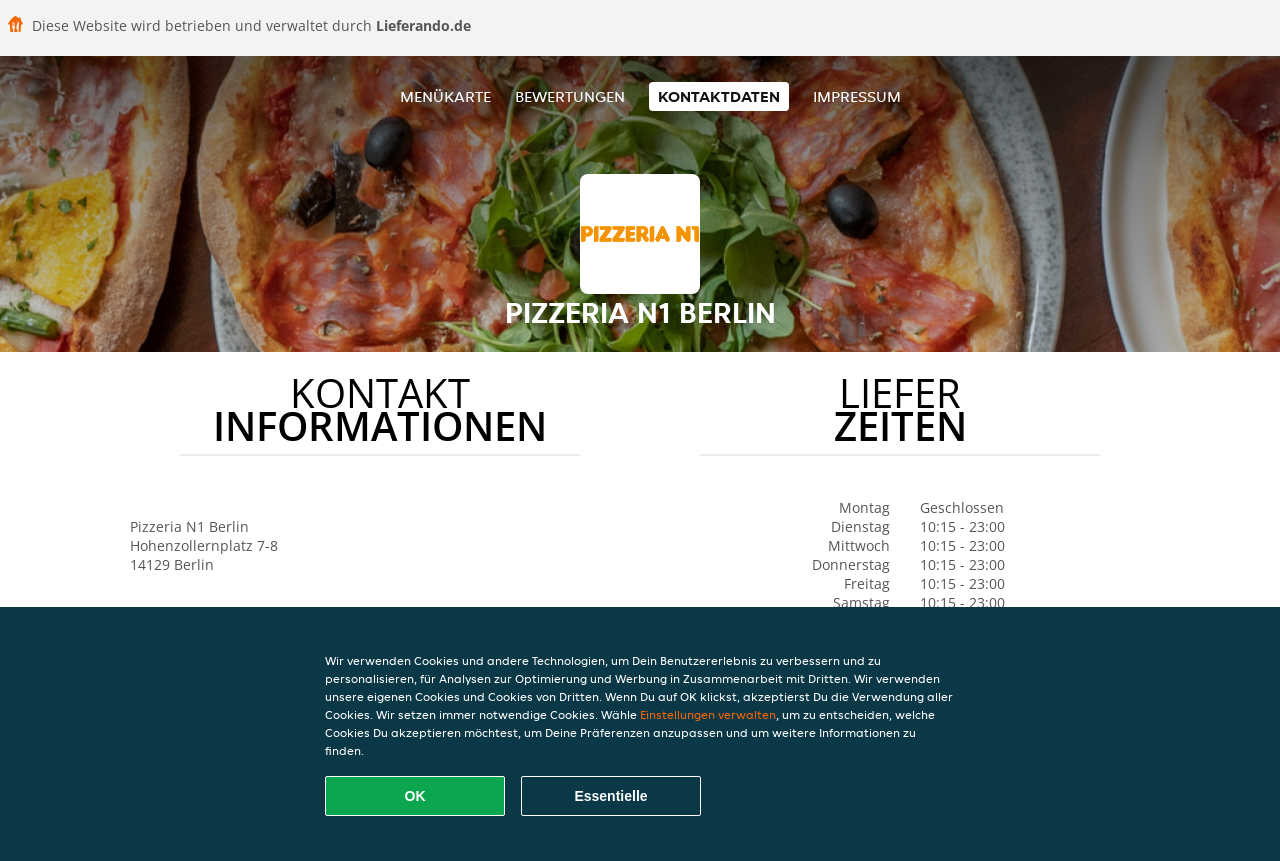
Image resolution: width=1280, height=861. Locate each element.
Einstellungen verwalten (708, 714)
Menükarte (445, 96)
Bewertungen (570, 96)
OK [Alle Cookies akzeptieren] (415, 796)
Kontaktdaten (719, 96)
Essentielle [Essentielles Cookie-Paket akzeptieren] (610, 796)
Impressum (857, 96)
